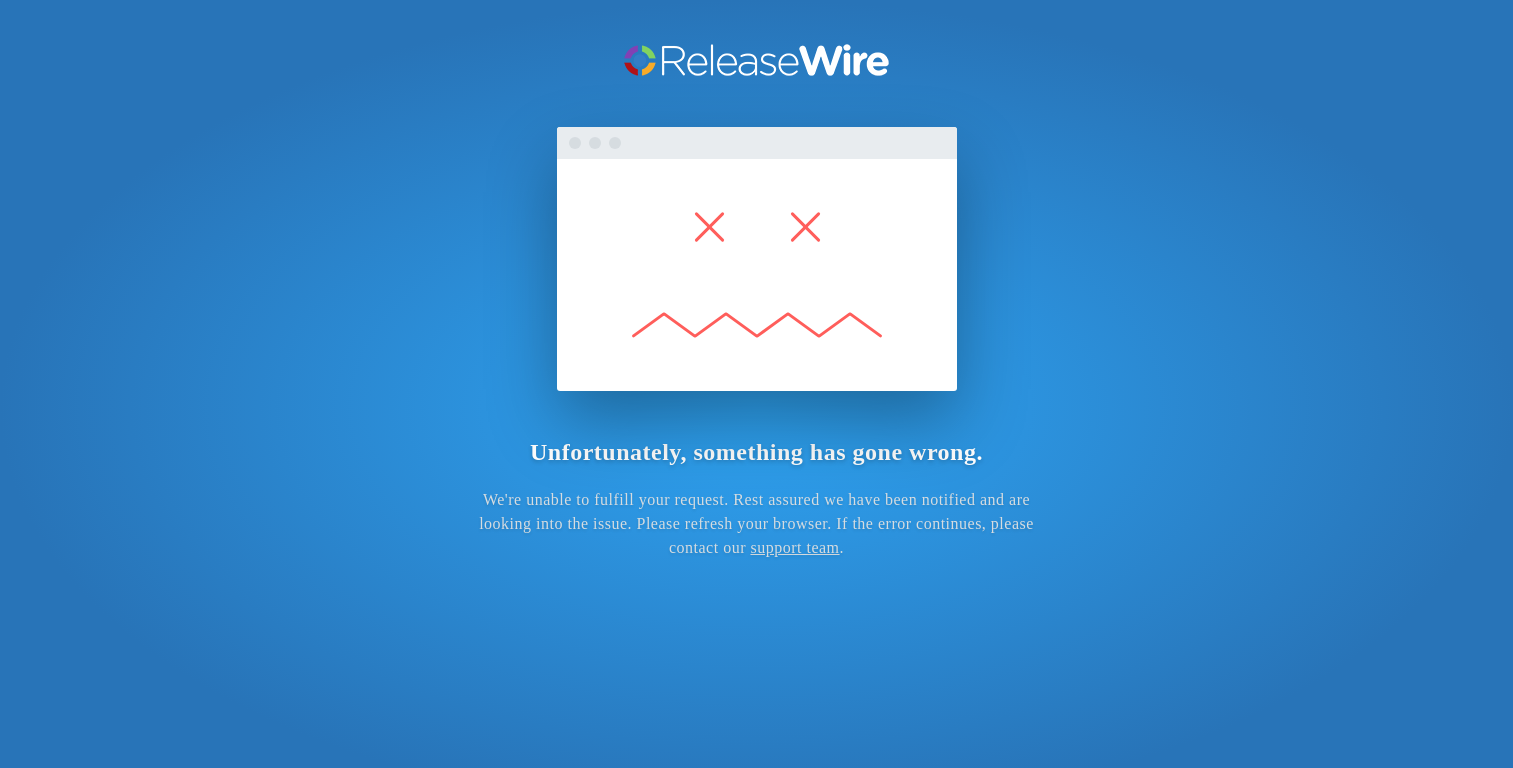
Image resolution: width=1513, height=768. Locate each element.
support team (794, 547)
